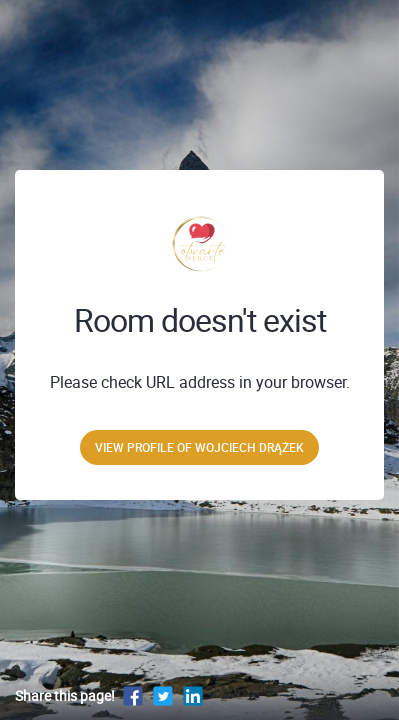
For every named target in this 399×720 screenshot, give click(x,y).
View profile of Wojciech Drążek (199, 447)
